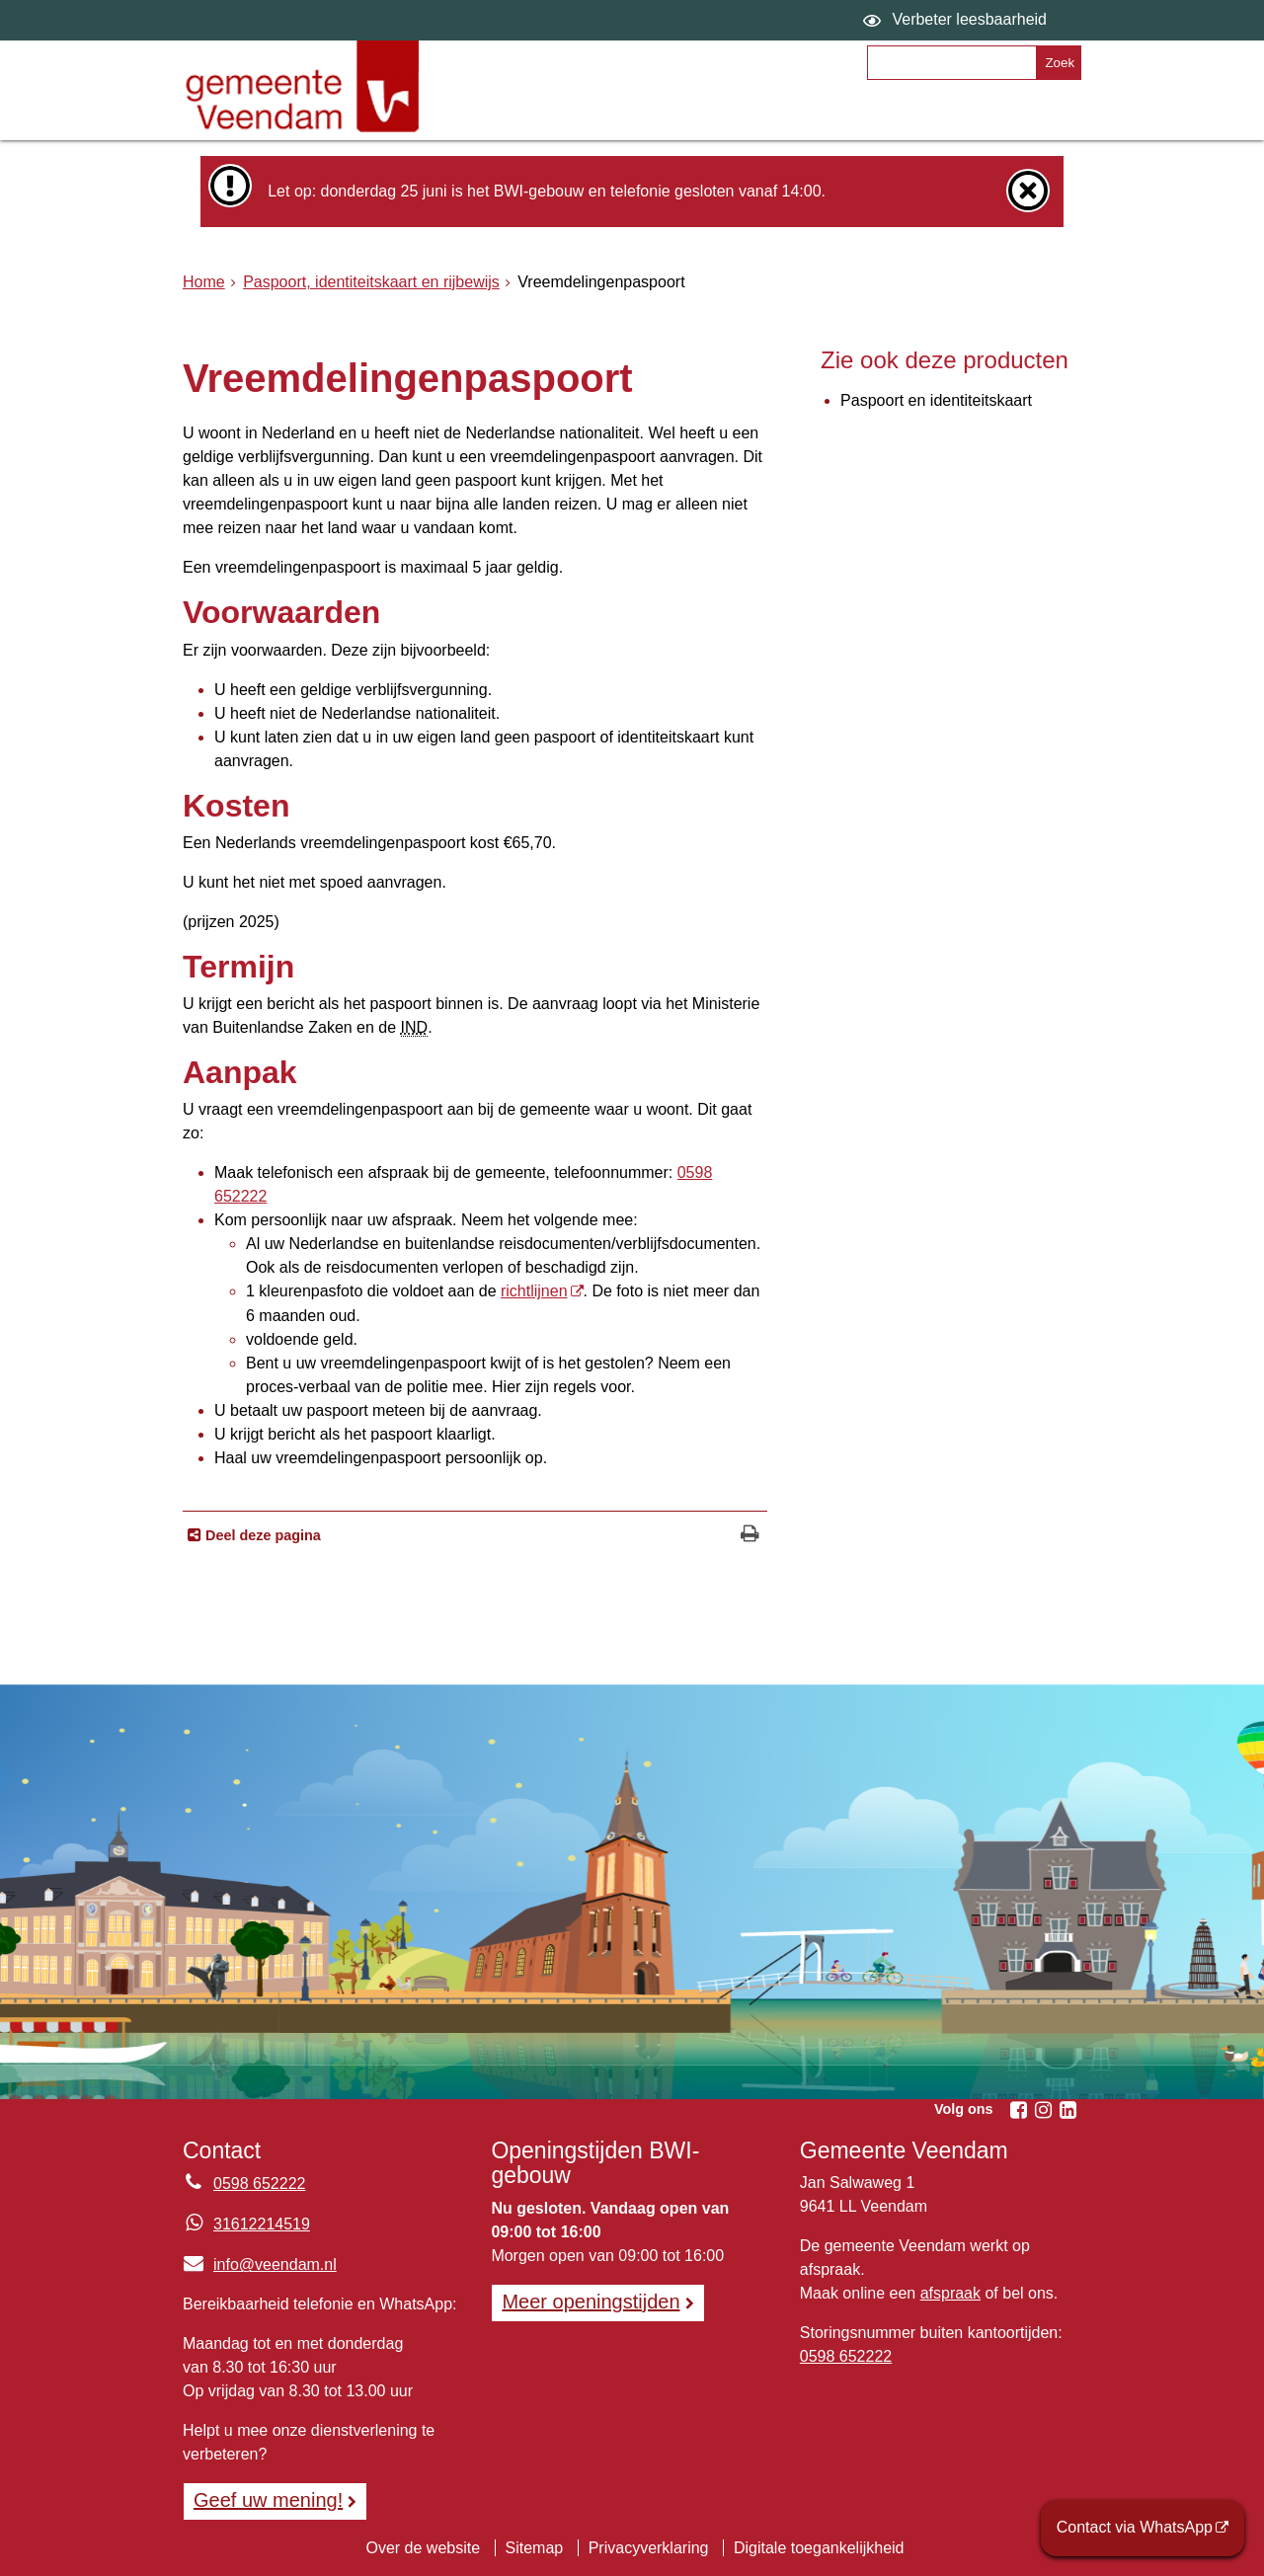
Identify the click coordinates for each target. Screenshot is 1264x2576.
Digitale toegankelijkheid (819, 2547)
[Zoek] (1058, 62)
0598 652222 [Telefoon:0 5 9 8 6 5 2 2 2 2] (259, 2183)
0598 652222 (846, 2356)
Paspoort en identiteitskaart (936, 400)
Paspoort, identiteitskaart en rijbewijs (371, 281)
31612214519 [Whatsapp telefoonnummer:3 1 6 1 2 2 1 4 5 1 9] (261, 2224)
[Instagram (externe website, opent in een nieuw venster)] (1043, 2110)
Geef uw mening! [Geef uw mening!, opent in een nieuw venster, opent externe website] (268, 2500)
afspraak (950, 2293)
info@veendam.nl (260, 2264)
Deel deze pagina (261, 1535)
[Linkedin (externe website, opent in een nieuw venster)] (1067, 2110)
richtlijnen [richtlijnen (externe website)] (534, 1291)
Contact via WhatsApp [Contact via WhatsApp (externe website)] (1135, 2527)
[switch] (957, 20)
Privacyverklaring (649, 2547)
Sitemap (535, 2547)
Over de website (422, 2547)
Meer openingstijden (590, 2301)
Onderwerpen (523, 115)
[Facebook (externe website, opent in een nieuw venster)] (1018, 2110)
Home (204, 281)
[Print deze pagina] (750, 1535)
